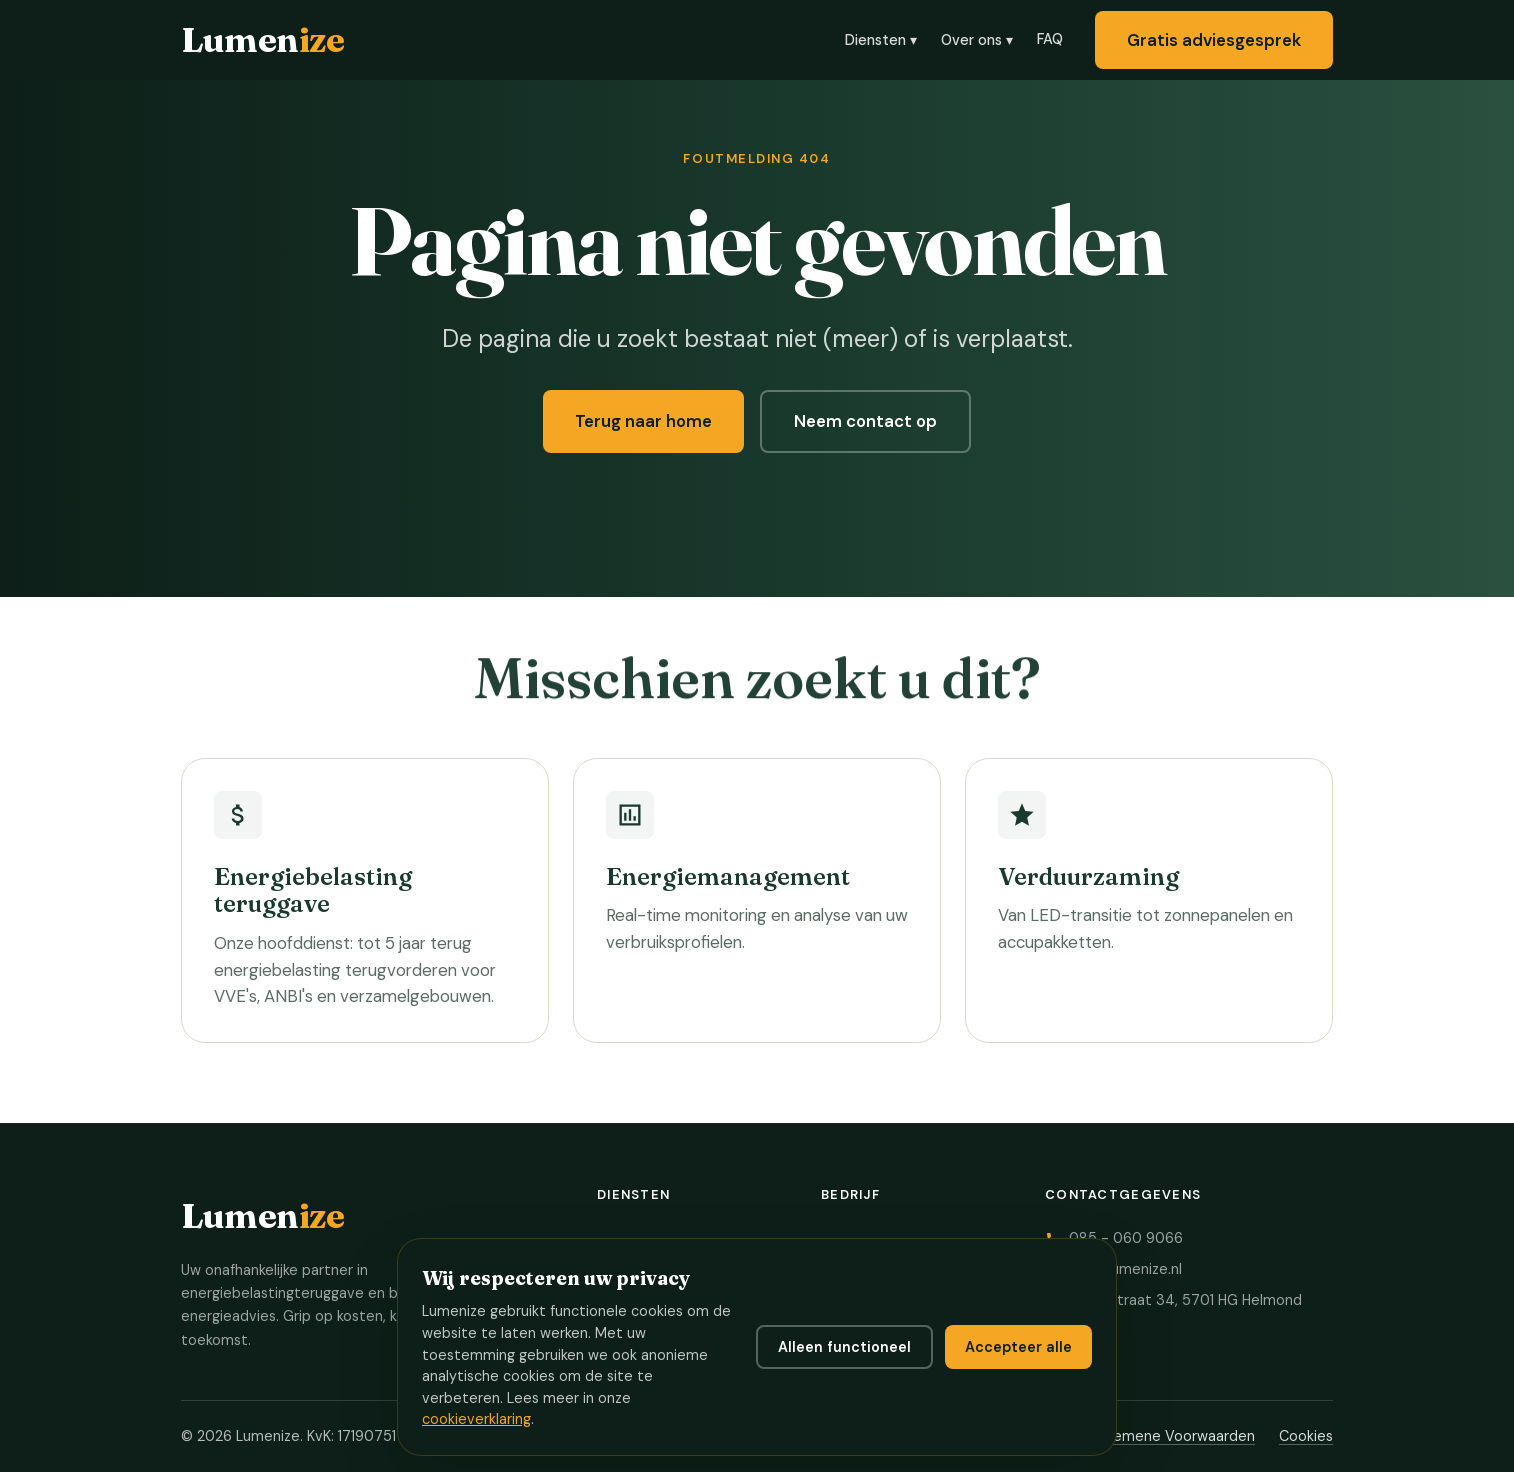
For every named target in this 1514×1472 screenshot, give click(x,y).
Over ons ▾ (977, 40)
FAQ (1050, 39)
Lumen (262, 39)
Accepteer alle (1018, 1347)
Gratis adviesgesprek (1214, 40)
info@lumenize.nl (1125, 1269)
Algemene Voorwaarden (1173, 1436)
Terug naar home (643, 421)
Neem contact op (865, 421)
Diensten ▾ (881, 40)
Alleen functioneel (844, 1347)
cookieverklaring (476, 1419)
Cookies (1306, 1436)
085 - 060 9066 (1126, 1238)
